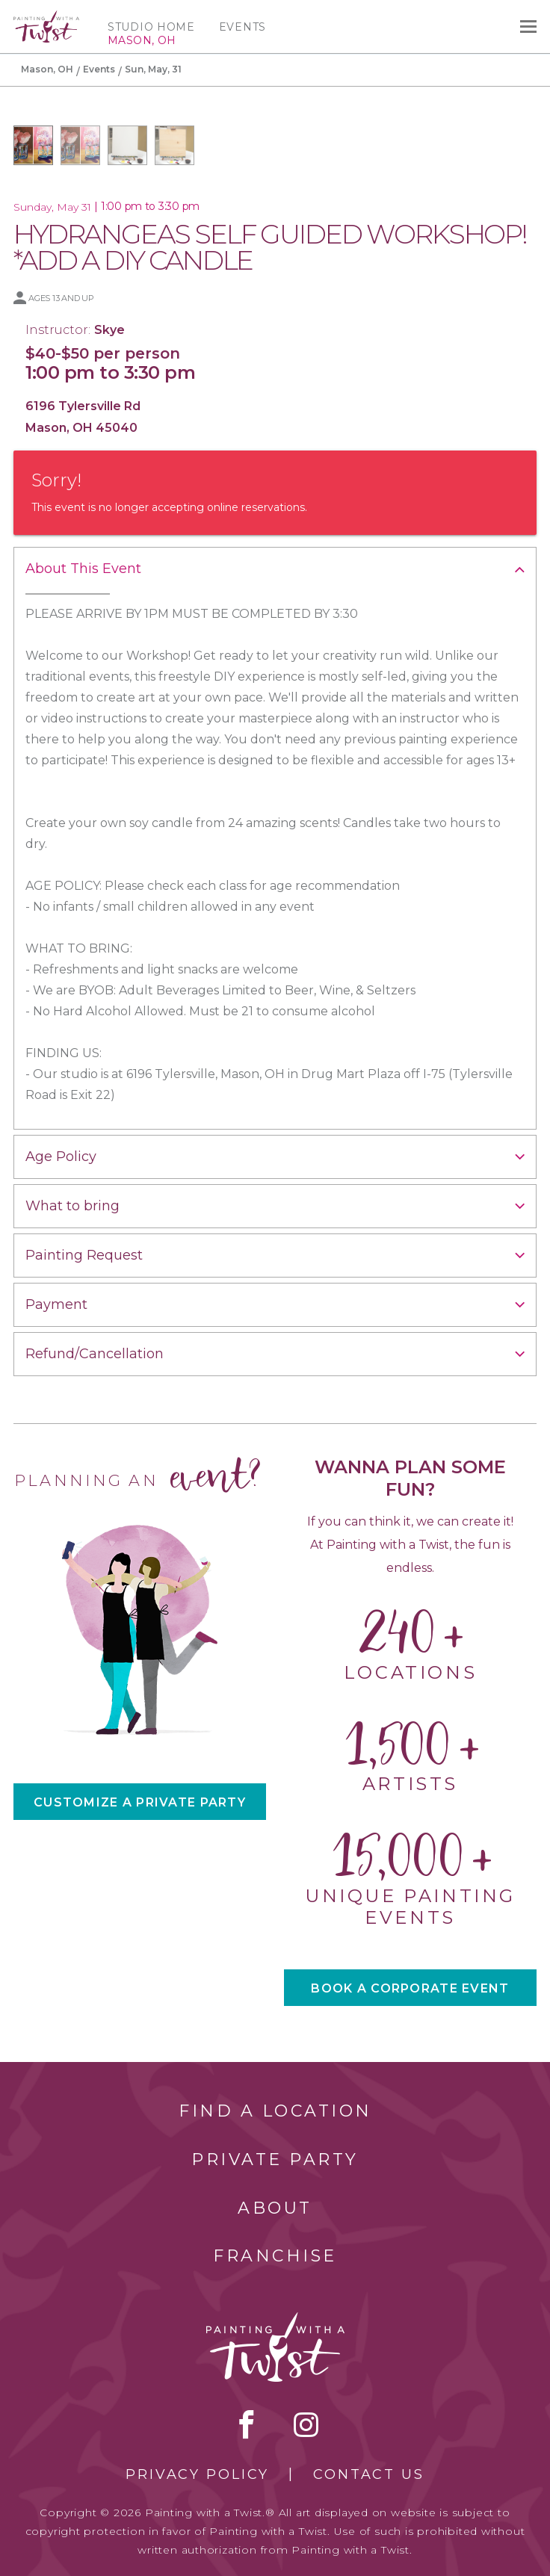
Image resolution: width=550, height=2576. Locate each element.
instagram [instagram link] (306, 2424)
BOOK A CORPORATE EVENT (410, 1988)
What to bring (72, 1206)
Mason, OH (47, 69)
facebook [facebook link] (246, 2424)
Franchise (275, 2256)
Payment (56, 1304)
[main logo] (46, 17)
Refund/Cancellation (94, 1354)
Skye (109, 330)
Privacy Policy (197, 2474)
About (275, 2208)
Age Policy (60, 1156)
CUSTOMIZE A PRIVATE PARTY (140, 1802)
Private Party (275, 2159)
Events (242, 27)
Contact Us (368, 2474)
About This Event (83, 568)
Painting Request (84, 1255)
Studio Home (151, 27)
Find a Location (275, 2111)
